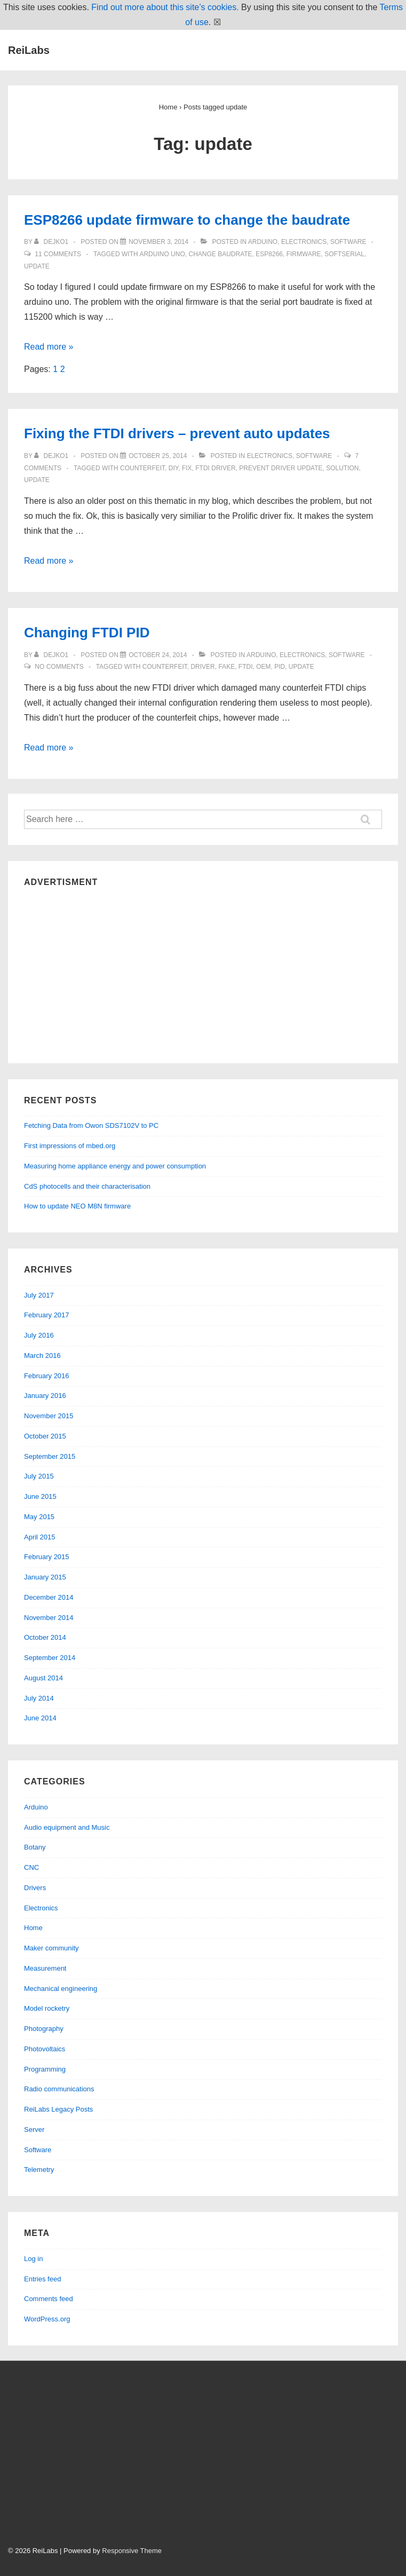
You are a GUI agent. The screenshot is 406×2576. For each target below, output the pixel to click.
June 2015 (40, 1496)
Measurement (45, 1968)
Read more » (49, 346)
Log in (33, 2259)
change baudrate (220, 254)
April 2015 (39, 1537)
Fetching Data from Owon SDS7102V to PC (91, 1125)
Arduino (262, 242)
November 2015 (49, 1416)
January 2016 (45, 1396)
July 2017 (39, 1295)
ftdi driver (215, 468)
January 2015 (45, 1577)
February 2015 (46, 1557)
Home (33, 1928)
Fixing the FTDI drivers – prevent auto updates (177, 433)
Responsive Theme (132, 2551)
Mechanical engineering (60, 1989)
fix (187, 468)
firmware (303, 254)
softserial (344, 254)
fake (226, 666)
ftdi (245, 666)
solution (342, 468)
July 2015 (39, 1476)
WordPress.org (47, 2319)
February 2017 (46, 1315)
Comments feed (48, 2299)
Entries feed (42, 2279)
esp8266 (269, 254)
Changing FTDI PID (86, 633)
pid (279, 666)
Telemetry (39, 2170)
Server (34, 2129)
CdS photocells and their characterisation (87, 1186)
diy (173, 468)
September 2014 (49, 1658)
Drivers (35, 1888)
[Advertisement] (203, 972)
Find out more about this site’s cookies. (164, 7)
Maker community (51, 1948)
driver (202, 666)
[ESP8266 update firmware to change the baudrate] (158, 242)
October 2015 (45, 1436)
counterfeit (142, 468)
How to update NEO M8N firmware (77, 1206)
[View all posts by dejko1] (52, 242)
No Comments (59, 666)
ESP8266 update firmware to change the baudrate (187, 220)
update (37, 266)
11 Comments (58, 254)
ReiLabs (29, 50)
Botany (34, 1847)
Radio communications (59, 2089)
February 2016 (46, 1376)
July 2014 (39, 1698)
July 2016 (39, 1335)
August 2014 (43, 1678)
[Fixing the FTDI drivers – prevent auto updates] (158, 456)
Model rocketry (46, 2008)
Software (348, 242)
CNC (31, 1867)
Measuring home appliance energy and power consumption (115, 1166)
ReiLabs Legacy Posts (58, 2109)
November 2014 (49, 1618)
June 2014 (40, 1718)
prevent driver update (280, 468)
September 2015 (49, 1456)
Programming (45, 2069)
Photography (43, 2029)
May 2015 (39, 1517)
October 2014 (45, 1637)
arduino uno (162, 254)
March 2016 (42, 1356)
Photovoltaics (44, 2049)
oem (263, 666)
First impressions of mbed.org (69, 1146)
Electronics (304, 242)
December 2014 (49, 1597)
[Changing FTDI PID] (158, 655)
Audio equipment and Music (66, 1827)
